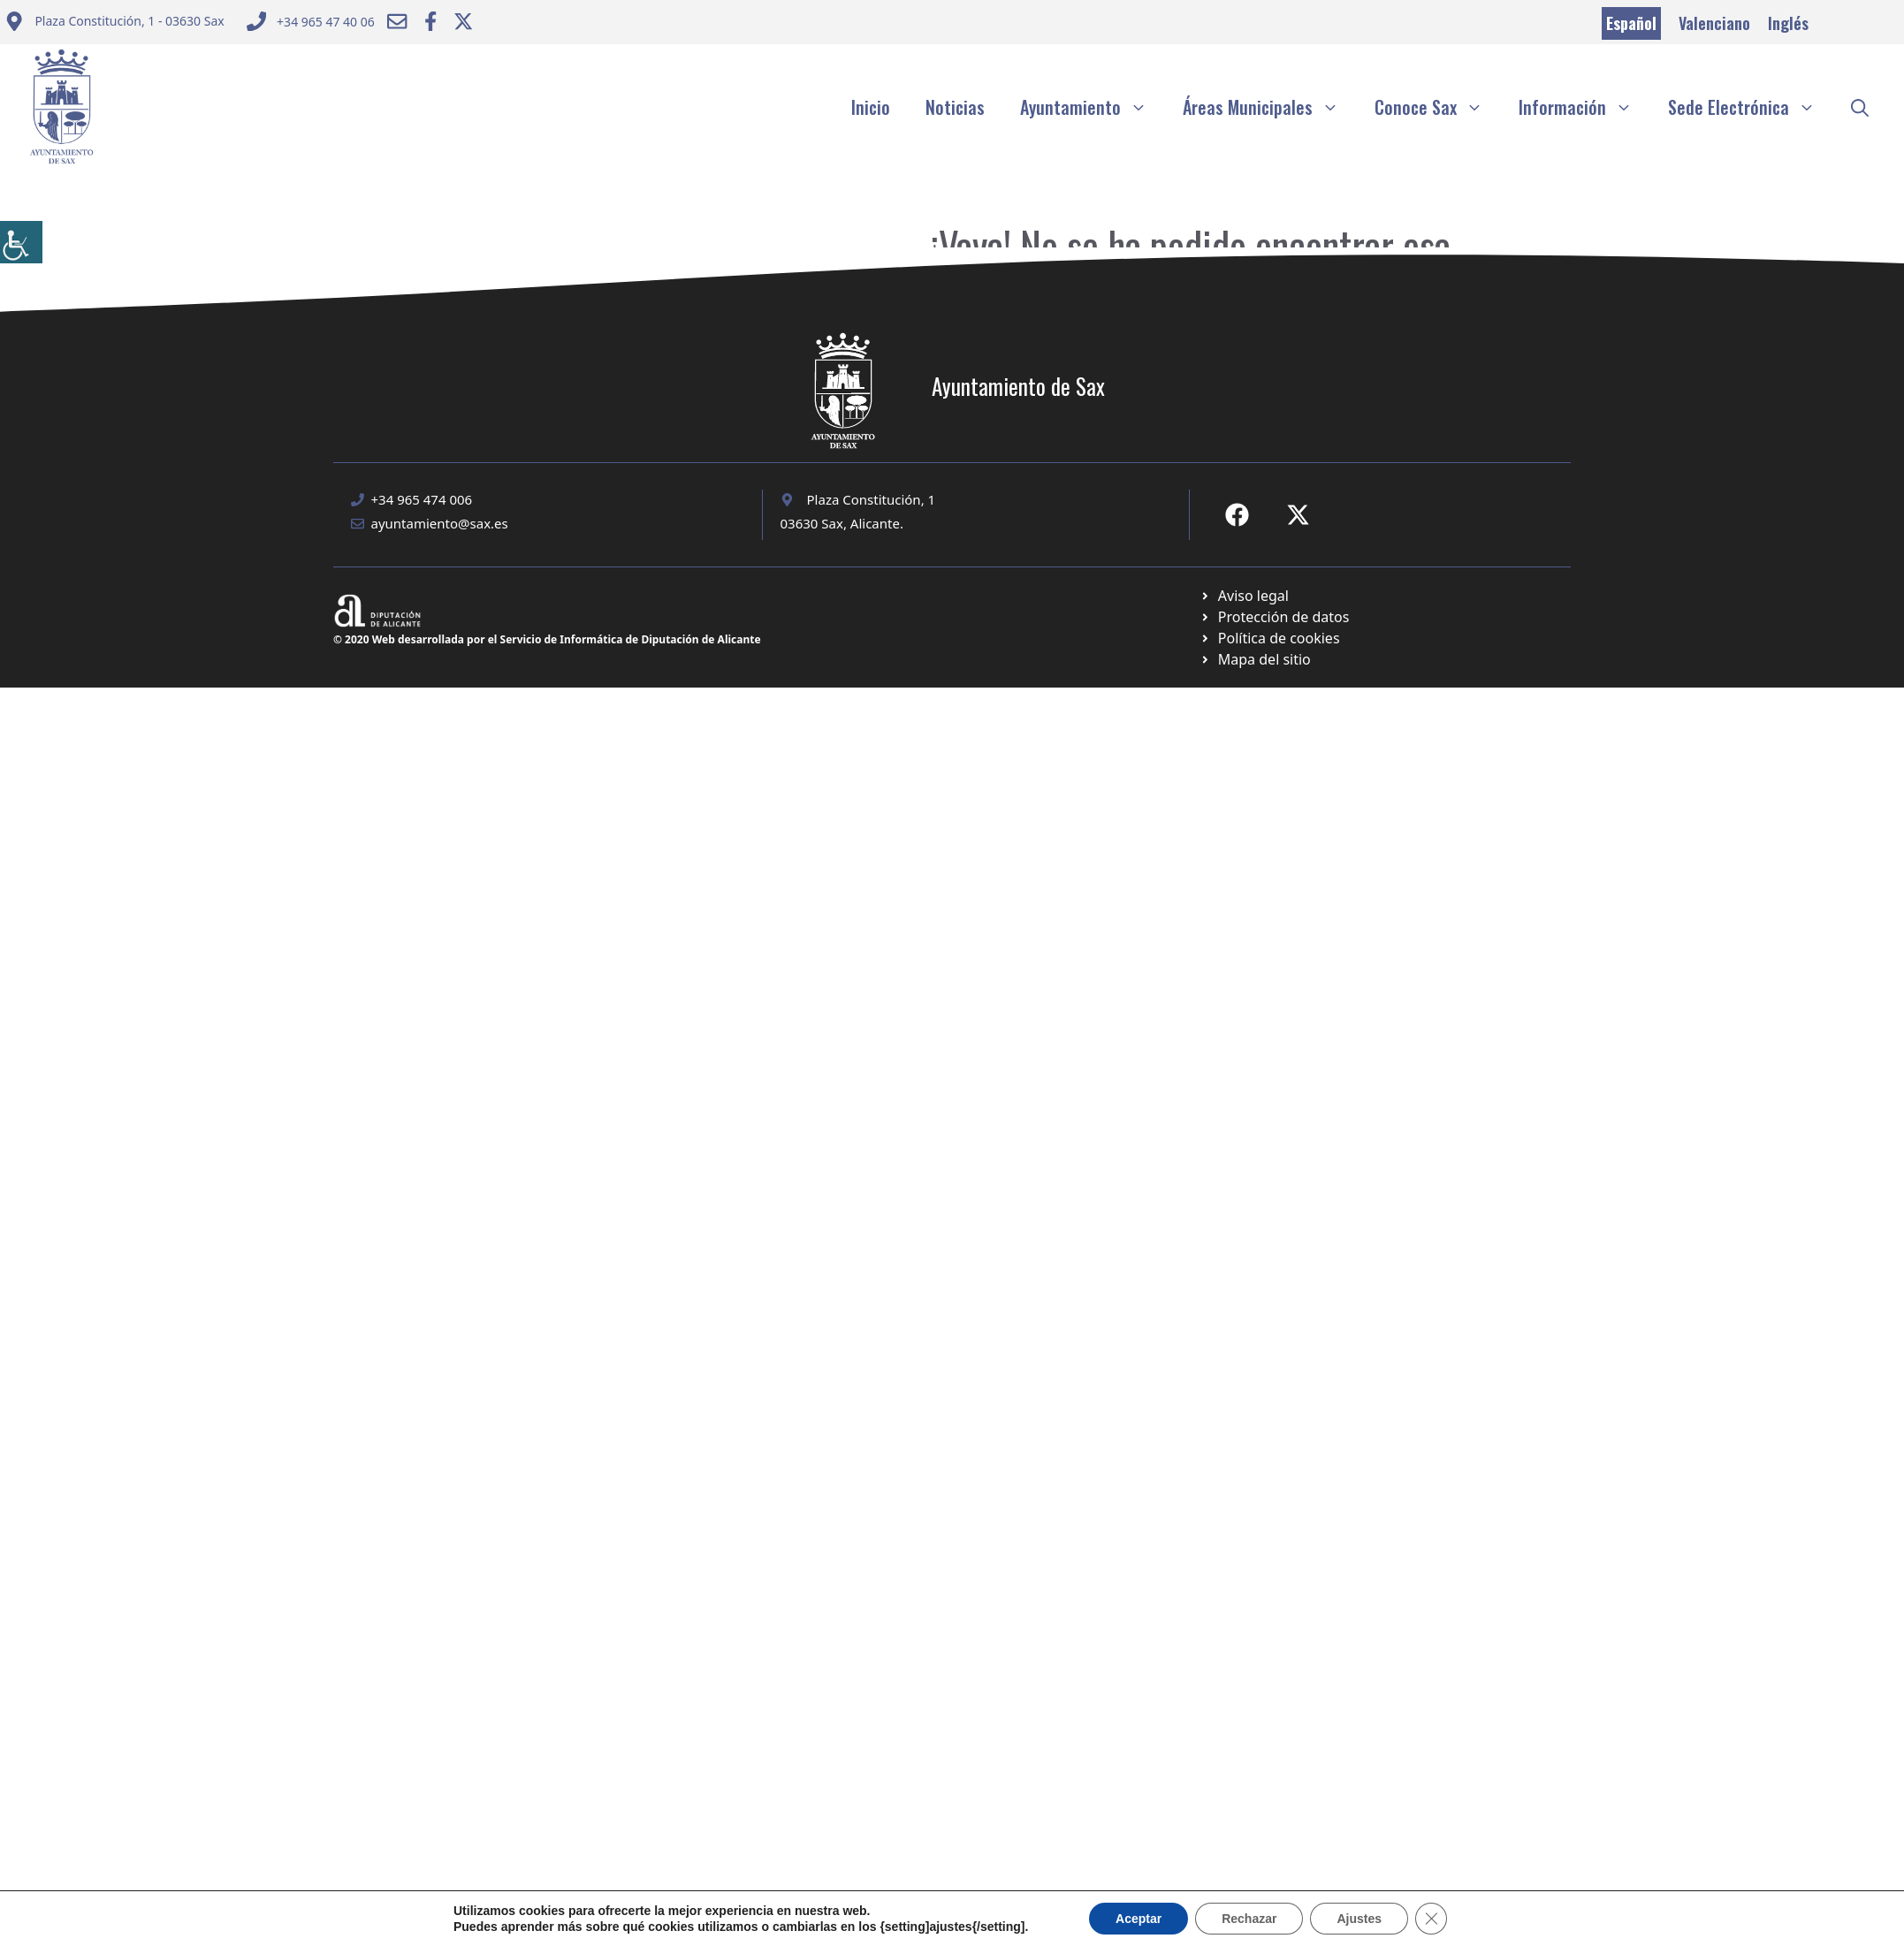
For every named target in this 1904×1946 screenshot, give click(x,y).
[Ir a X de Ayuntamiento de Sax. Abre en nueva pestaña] (1298, 515)
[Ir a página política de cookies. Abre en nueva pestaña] (1274, 616)
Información (1584, 106)
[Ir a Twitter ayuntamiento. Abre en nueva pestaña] (463, 21)
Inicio (870, 107)
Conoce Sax (1438, 106)
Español (1631, 22)
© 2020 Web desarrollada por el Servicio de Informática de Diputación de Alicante (547, 639)
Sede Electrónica (1750, 106)
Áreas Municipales (1270, 106)
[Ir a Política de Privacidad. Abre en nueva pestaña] (1244, 595)
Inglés (1788, 22)
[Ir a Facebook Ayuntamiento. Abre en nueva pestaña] (430, 21)
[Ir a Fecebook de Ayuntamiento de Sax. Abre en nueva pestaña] (1237, 515)
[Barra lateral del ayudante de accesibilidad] (21, 242)
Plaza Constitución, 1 (871, 499)
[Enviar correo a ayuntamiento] (114, 23)
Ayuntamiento (1092, 106)
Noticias (955, 107)
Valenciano (1714, 22)
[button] (1859, 106)
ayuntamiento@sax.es (439, 523)
